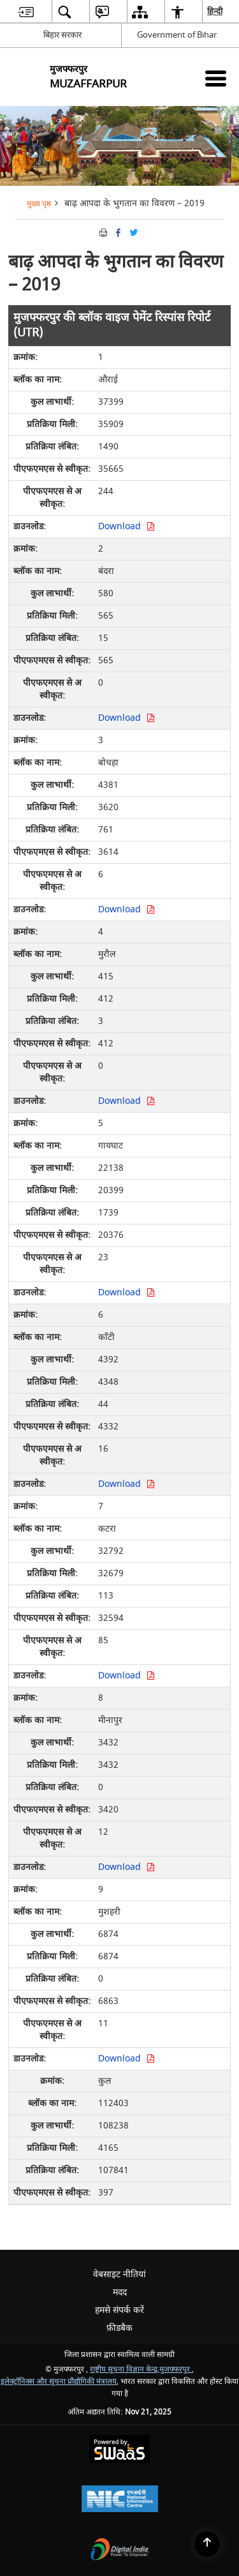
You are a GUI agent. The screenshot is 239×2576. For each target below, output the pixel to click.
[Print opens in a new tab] (102, 232)
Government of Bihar (177, 35)
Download (126, 526)
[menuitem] (26, 12)
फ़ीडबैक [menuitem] (119, 2328)
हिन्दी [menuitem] (215, 11)
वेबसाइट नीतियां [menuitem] (119, 2274)
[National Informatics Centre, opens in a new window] (120, 2500)
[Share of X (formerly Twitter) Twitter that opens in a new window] (132, 232)
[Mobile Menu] (216, 78)
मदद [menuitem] (120, 2292)
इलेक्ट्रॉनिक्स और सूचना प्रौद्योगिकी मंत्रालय (59, 2381)
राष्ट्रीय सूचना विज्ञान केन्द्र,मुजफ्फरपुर (141, 2369)
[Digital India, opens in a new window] (120, 2551)
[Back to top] (207, 2544)
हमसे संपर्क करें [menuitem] (119, 2310)
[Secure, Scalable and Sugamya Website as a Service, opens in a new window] (119, 2450)
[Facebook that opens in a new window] (117, 232)
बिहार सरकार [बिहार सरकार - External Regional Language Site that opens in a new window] (62, 35)
